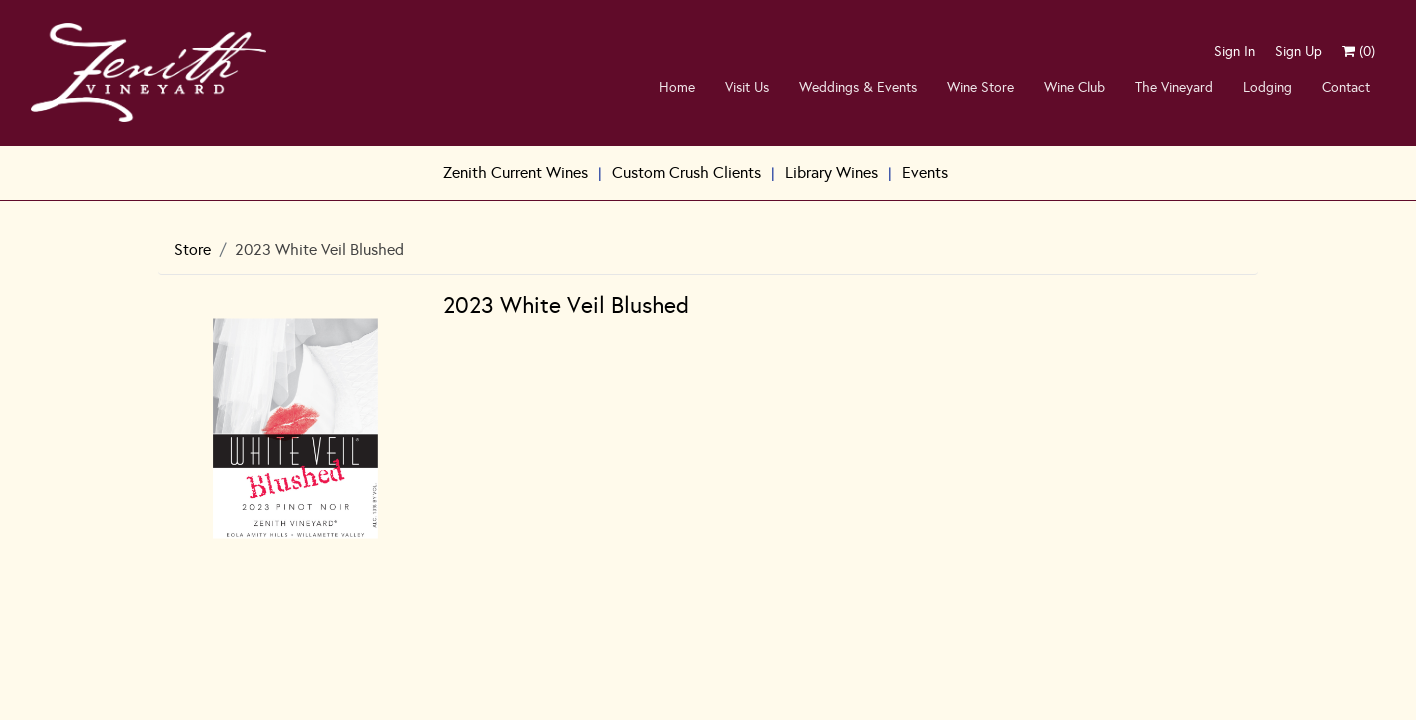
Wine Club (1074, 87)
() (1358, 51)
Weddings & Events (858, 87)
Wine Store (980, 87)
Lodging (1267, 87)
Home (677, 87)
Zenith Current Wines (515, 172)
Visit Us (747, 87)
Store (192, 249)
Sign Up (1298, 51)
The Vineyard (1174, 87)
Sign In (1234, 51)
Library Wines (831, 172)
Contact (1346, 87)
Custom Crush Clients (686, 172)
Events (925, 172)
